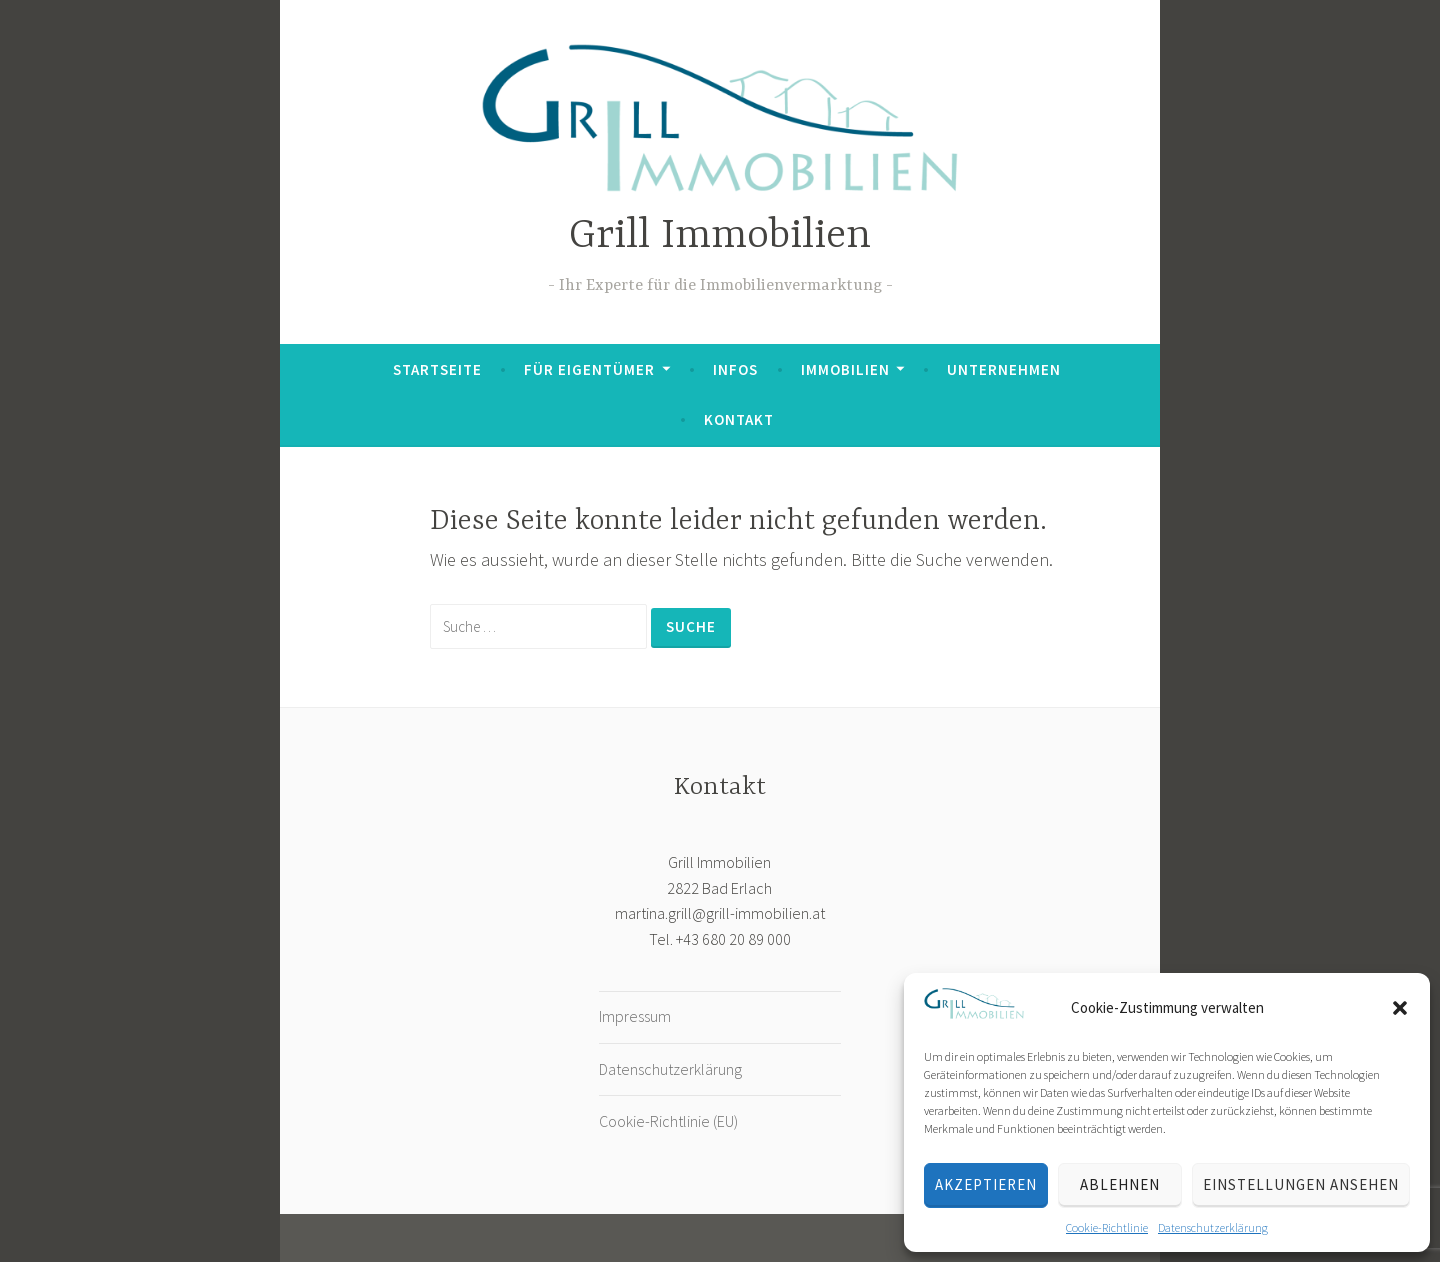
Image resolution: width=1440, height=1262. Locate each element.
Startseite (437, 369)
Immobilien (845, 369)
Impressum (635, 1016)
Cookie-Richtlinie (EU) (668, 1121)
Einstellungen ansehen (1301, 1184)
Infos (735, 369)
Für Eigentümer (589, 369)
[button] (1400, 1008)
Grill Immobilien (720, 236)
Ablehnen (1120, 1184)
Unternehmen (1004, 369)
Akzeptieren (986, 1184)
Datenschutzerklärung (1213, 1227)
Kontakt (739, 419)
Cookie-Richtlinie (1107, 1227)
